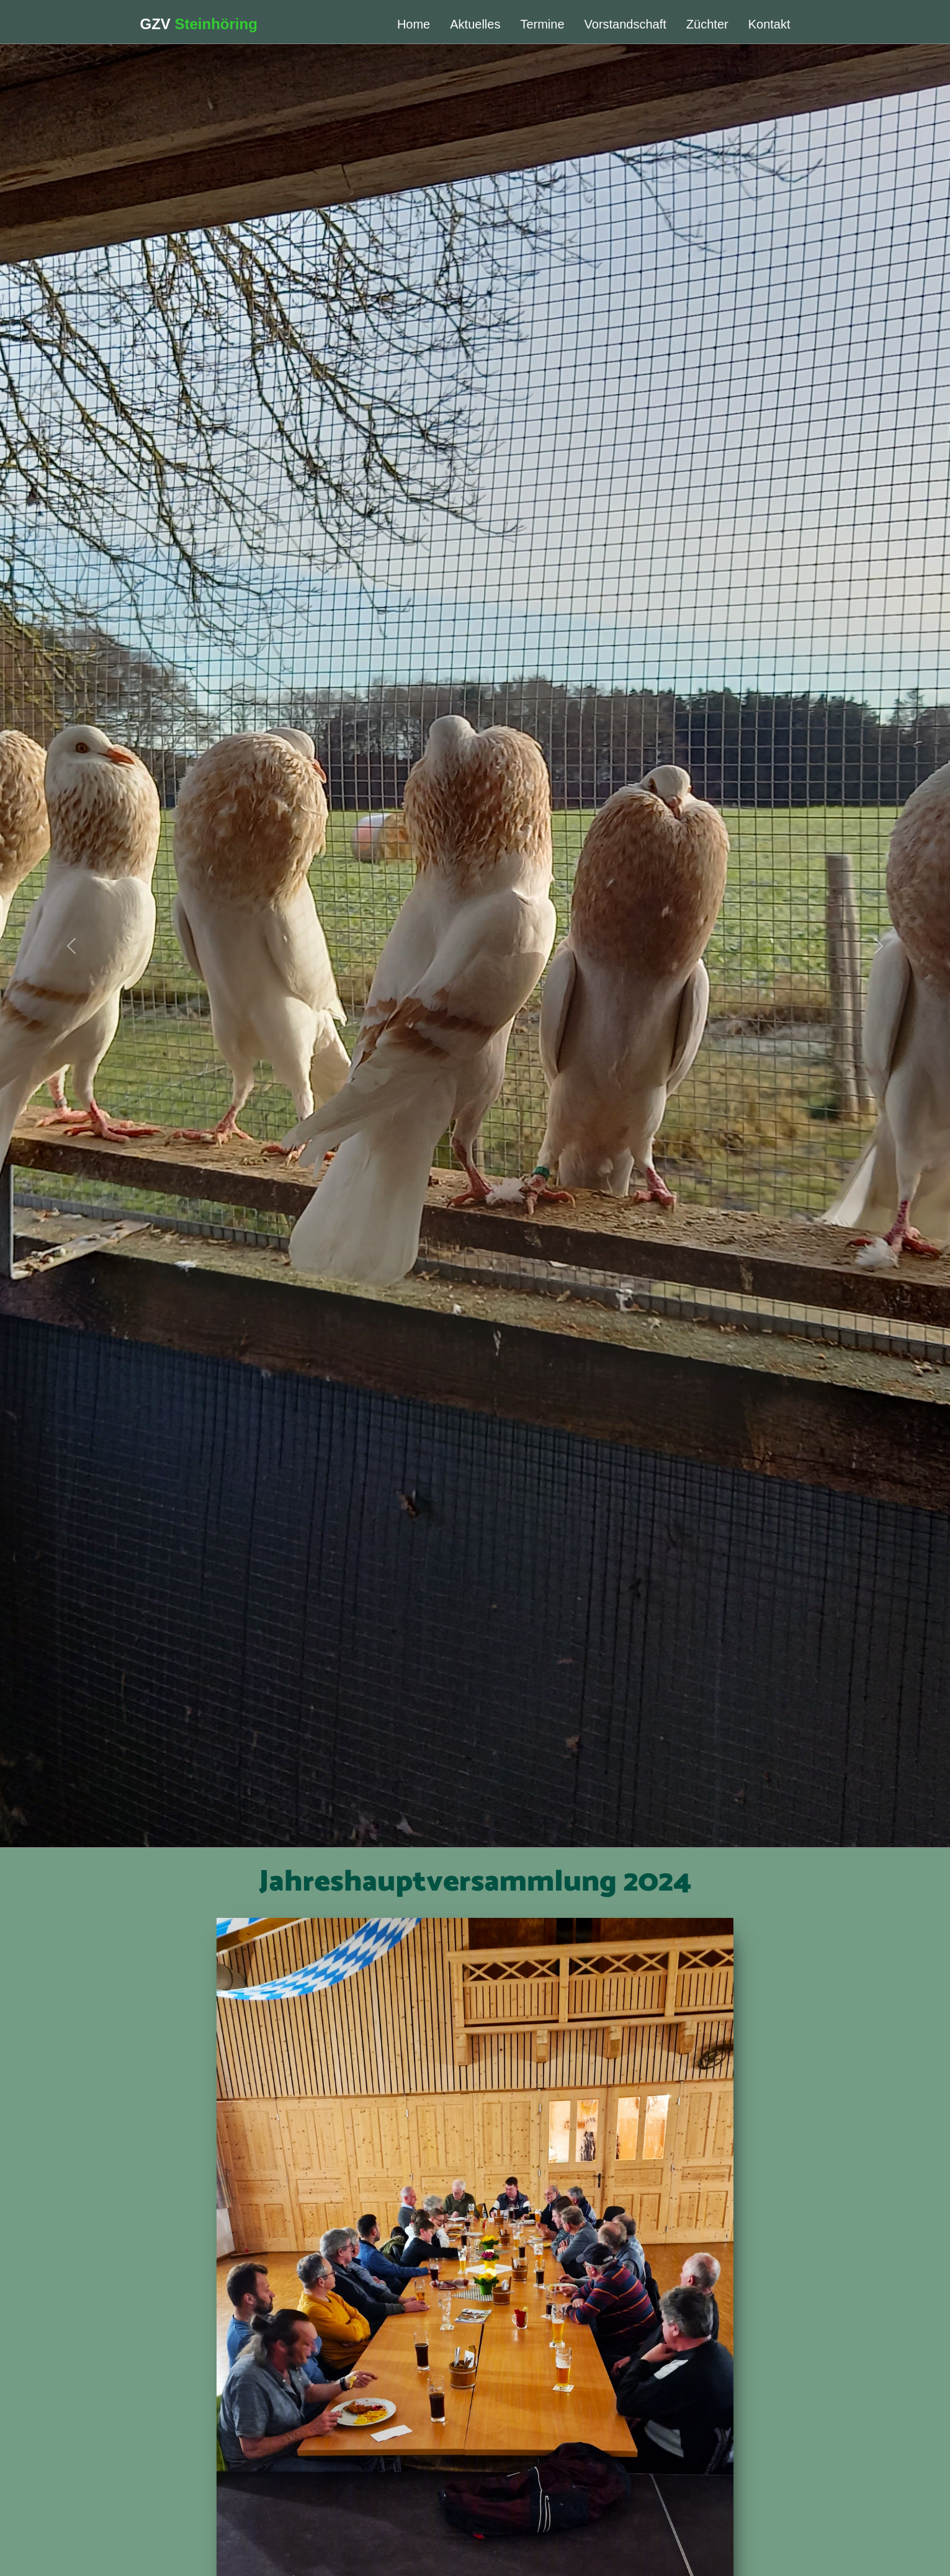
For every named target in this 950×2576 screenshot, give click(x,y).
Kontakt (769, 24)
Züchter (707, 24)
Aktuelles (475, 24)
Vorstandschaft (625, 24)
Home (413, 24)
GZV (199, 24)
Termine (542, 24)
